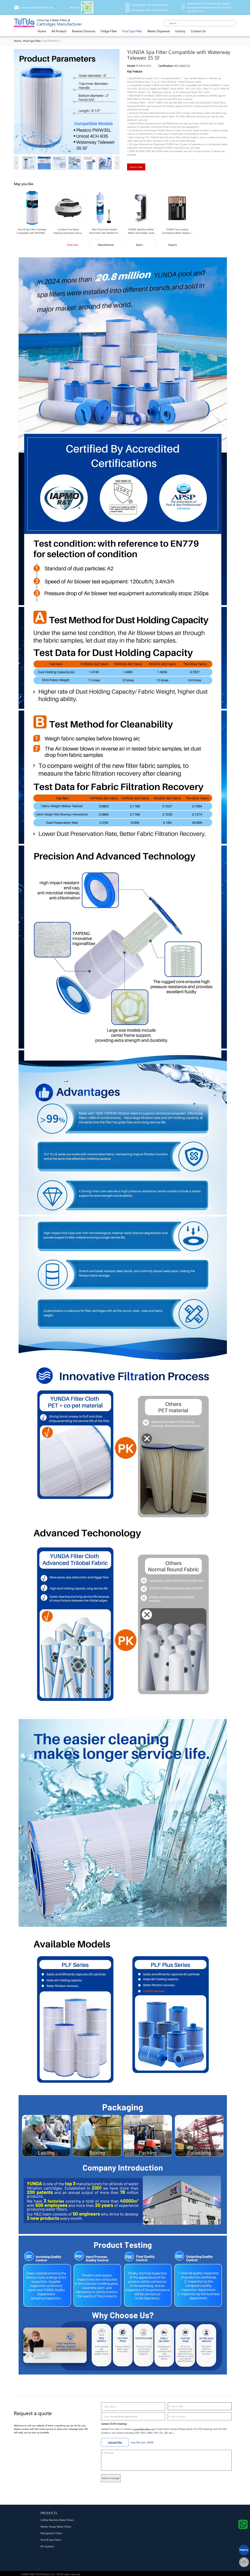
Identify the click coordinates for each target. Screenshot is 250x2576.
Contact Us (198, 31)
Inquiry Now (136, 167)
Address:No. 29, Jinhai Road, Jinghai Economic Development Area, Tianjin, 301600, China (209, 7)
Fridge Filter (109, 31)
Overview (72, 244)
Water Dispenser (158, 31)
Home (42, 31)
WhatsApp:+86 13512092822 (150, 10)
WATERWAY (50, 41)
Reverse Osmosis (83, 31)
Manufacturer (106, 244)
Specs (139, 244)
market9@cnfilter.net (143, 2429)
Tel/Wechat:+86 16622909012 (150, 5)
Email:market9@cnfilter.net (36, 7)
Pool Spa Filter (132, 31)
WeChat (74, 7)
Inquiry (172, 244)
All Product (58, 31)
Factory (180, 31)
